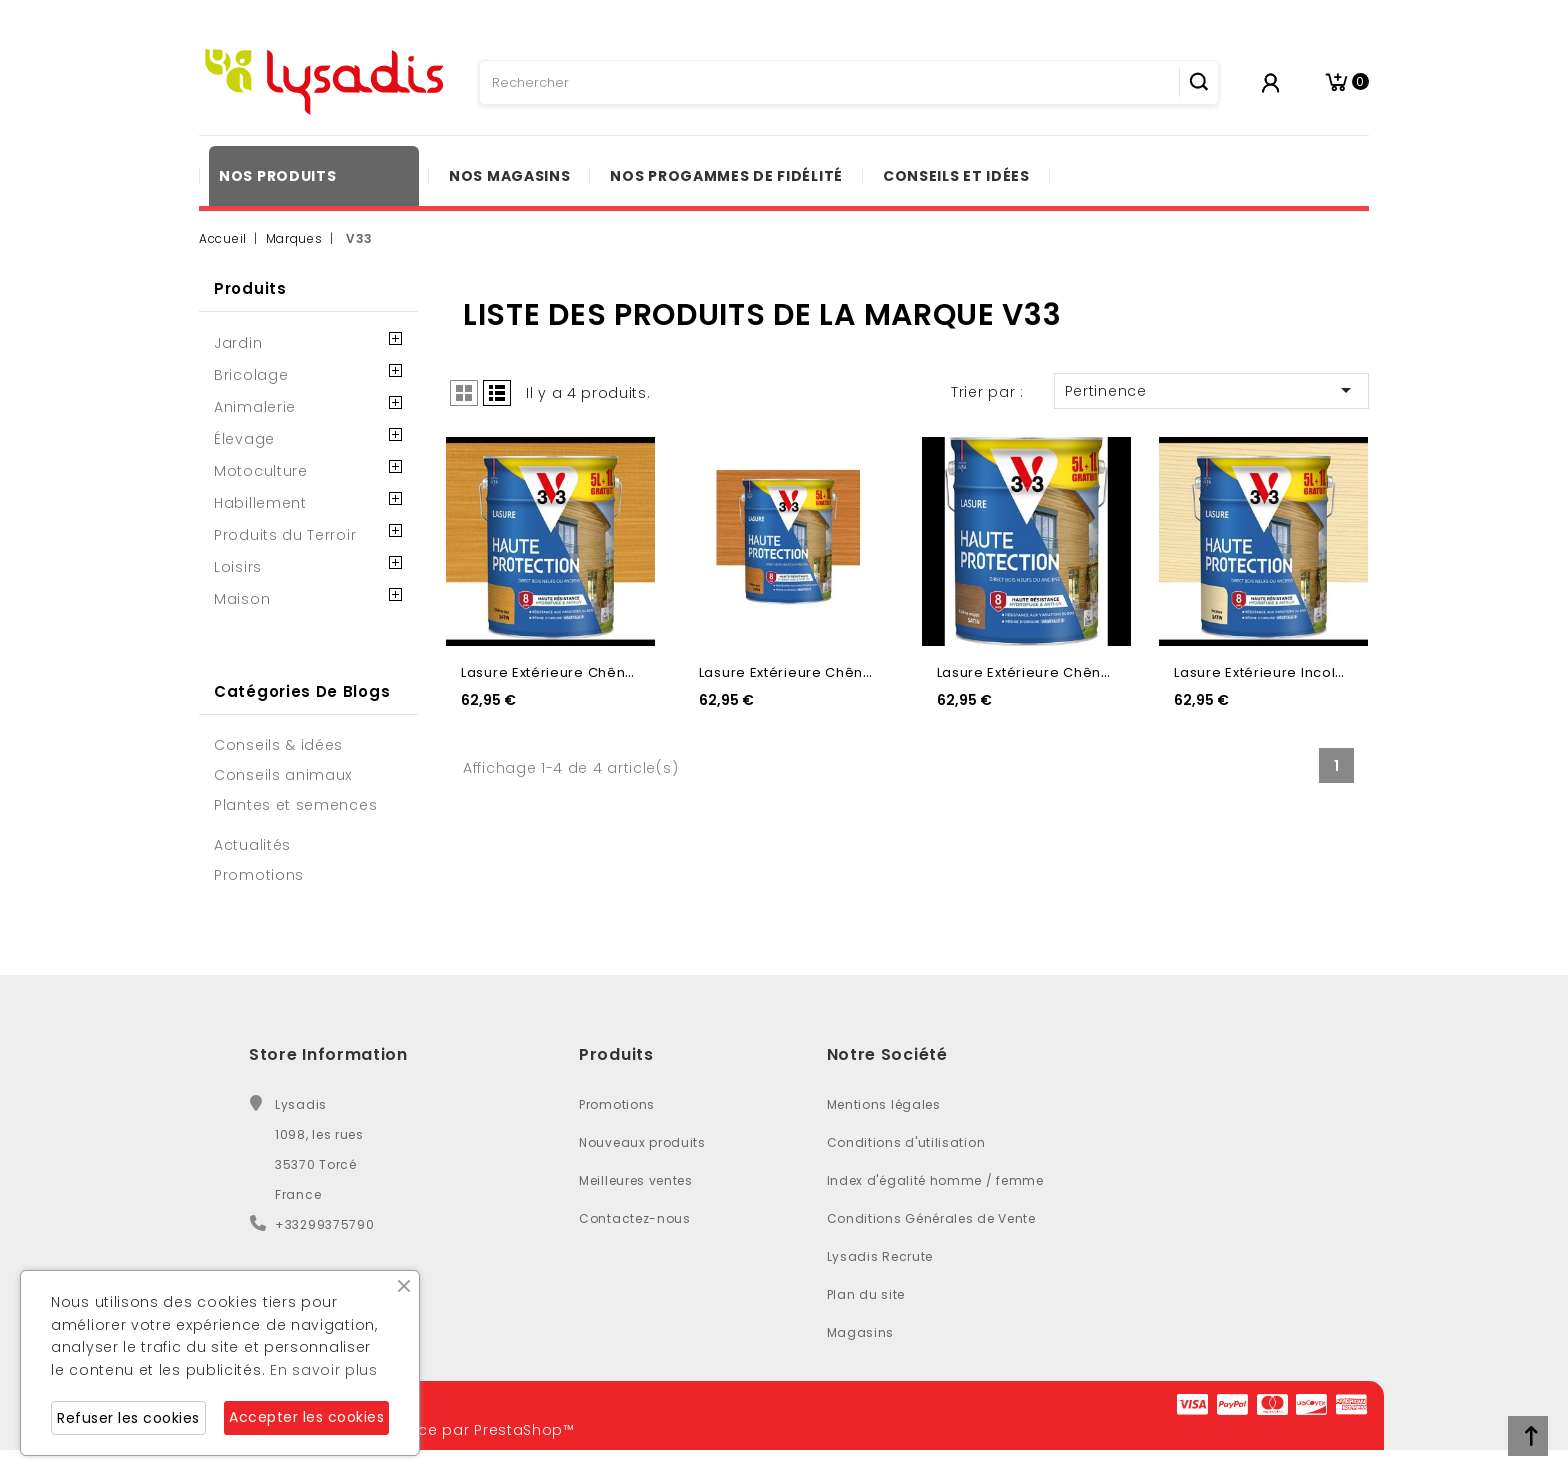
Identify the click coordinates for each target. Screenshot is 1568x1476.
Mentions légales (884, 1104)
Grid (464, 393)
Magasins (861, 1332)
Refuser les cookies (128, 1418)
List (497, 393)
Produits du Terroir (285, 535)
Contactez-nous (635, 1218)
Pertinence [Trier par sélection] (1211, 390)
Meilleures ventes (636, 1180)
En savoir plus (324, 1370)
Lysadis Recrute (880, 1256)
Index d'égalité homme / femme (935, 1180)
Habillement (260, 503)
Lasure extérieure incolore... (1272, 672)
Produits (250, 288)
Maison (242, 599)
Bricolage (251, 375)
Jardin (238, 343)
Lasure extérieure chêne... (553, 672)
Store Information (328, 1054)
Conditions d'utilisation (906, 1142)
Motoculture (261, 471)
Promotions (617, 1104)
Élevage (244, 439)
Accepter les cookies (306, 1417)
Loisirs (238, 567)
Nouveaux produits (642, 1142)
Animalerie (255, 407)
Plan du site (866, 1294)
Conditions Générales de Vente (931, 1218)
